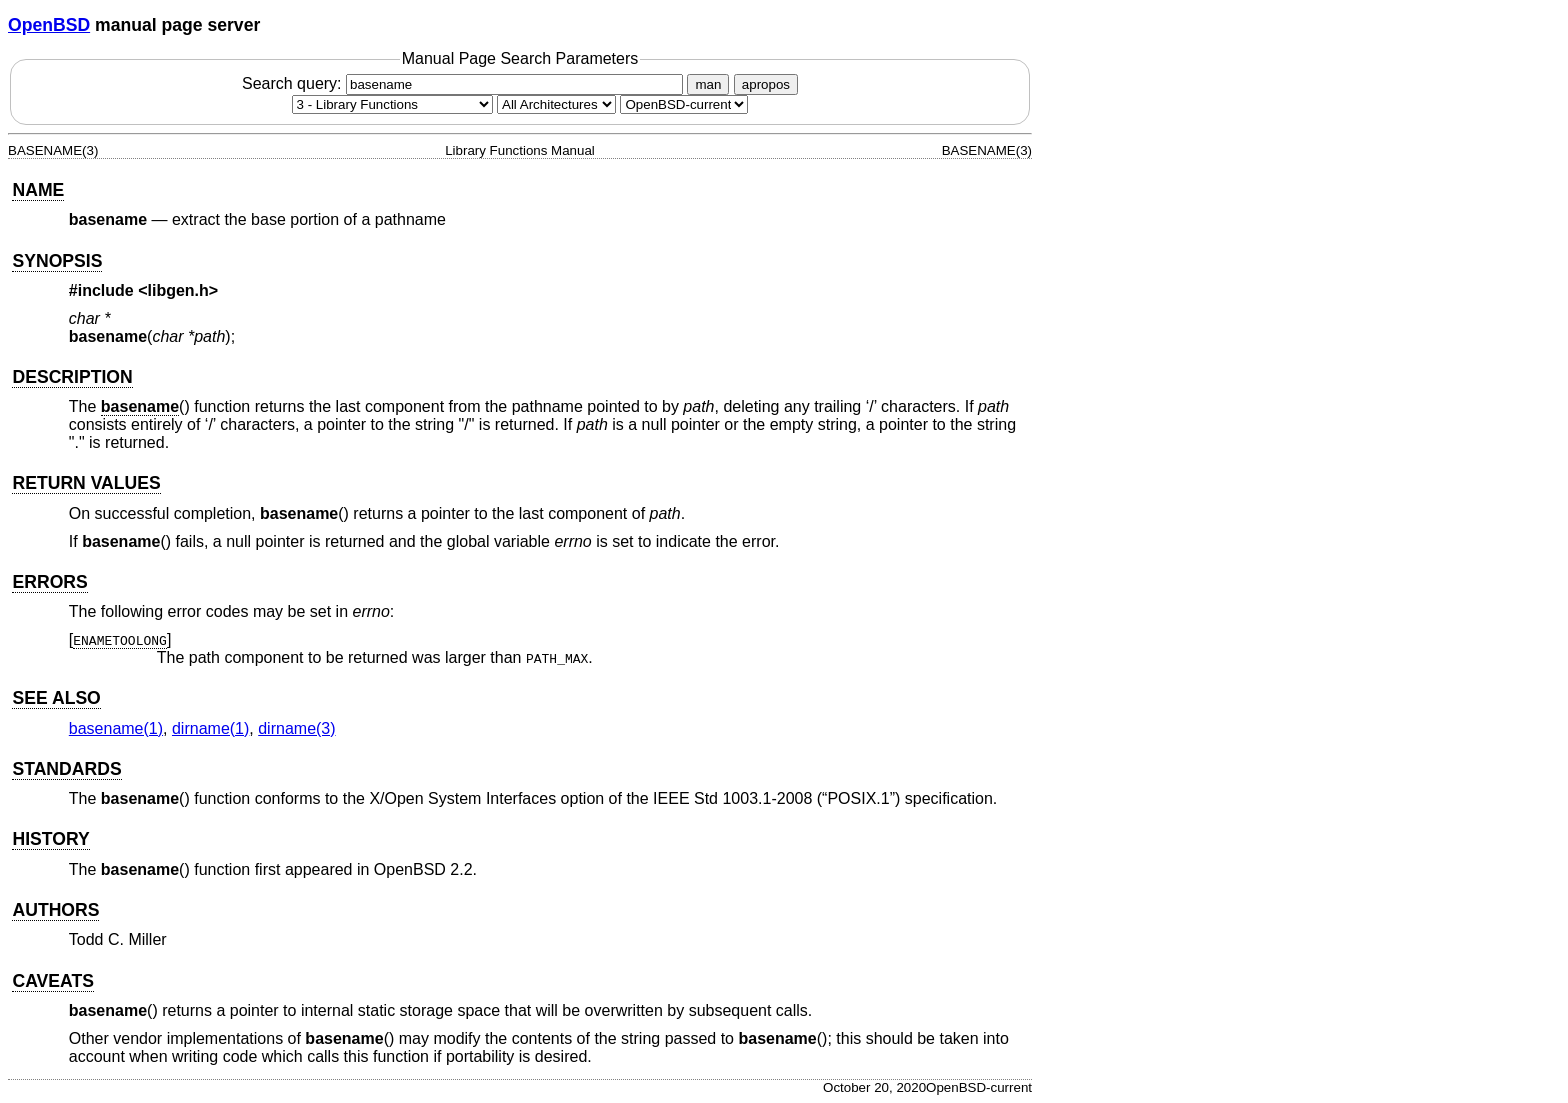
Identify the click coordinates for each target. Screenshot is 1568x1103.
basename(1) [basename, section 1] (116, 728)
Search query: (465, 83)
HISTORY (50, 839)
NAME (38, 190)
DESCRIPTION (72, 377)
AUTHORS (55, 910)
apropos (766, 84)
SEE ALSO (56, 698)
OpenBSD (49, 25)
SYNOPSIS (57, 261)
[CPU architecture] (556, 104)
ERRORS (49, 582)
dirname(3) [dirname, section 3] (296, 728)
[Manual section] (392, 104)
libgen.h (178, 290)
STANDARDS (66, 769)
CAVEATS (52, 981)
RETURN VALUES (86, 483)
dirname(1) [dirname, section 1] (210, 728)
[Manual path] (684, 104)
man (708, 84)
